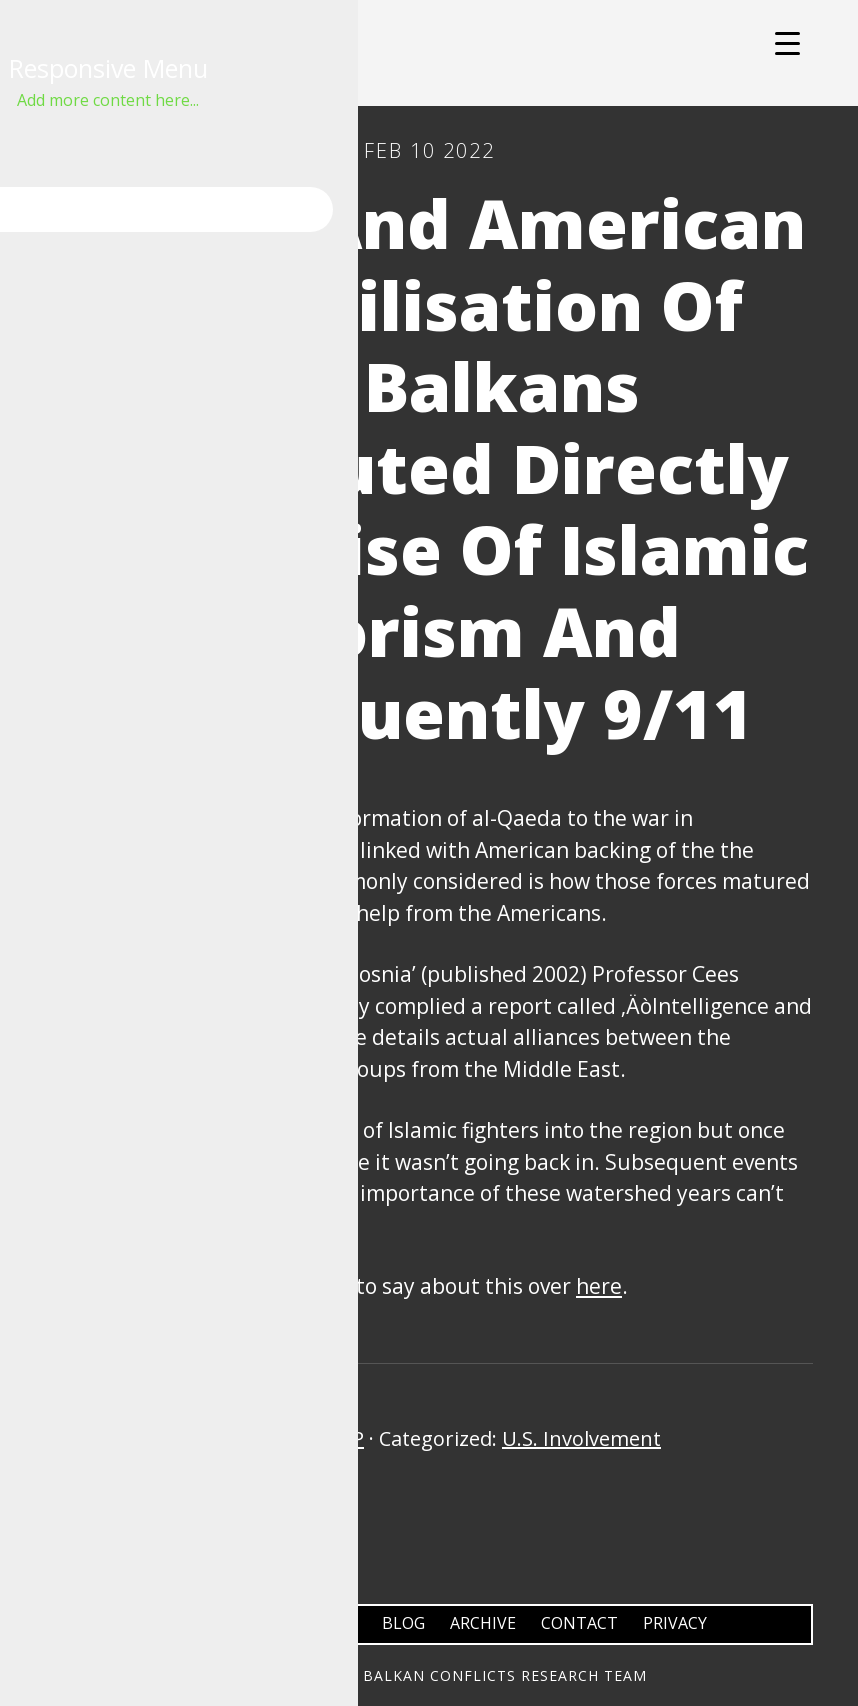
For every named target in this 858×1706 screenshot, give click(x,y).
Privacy (675, 1623)
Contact (579, 1623)
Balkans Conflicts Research (429, 53)
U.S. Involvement (581, 1438)
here (599, 1286)
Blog (403, 1623)
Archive (483, 1623)
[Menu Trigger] (787, 42)
